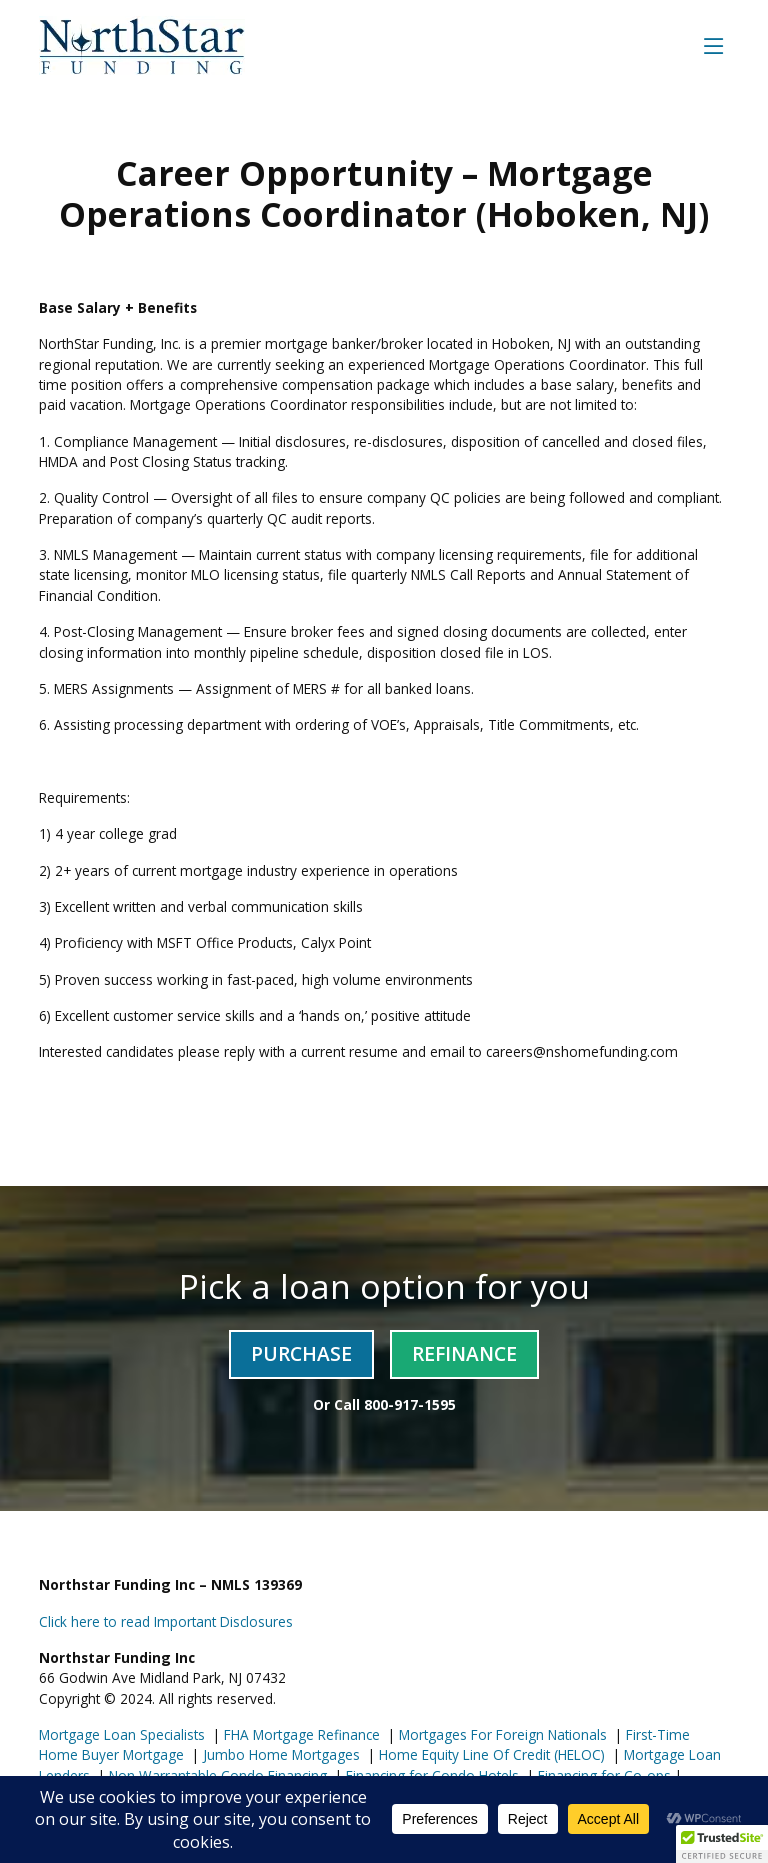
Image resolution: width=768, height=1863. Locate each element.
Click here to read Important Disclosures (166, 1621)
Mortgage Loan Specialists (122, 1734)
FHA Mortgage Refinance (302, 1734)
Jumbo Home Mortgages (279, 1754)
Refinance (464, 1353)
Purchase (301, 1353)
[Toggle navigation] (714, 45)
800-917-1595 (410, 1404)
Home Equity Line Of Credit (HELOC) (490, 1754)
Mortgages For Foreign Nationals (501, 1734)
